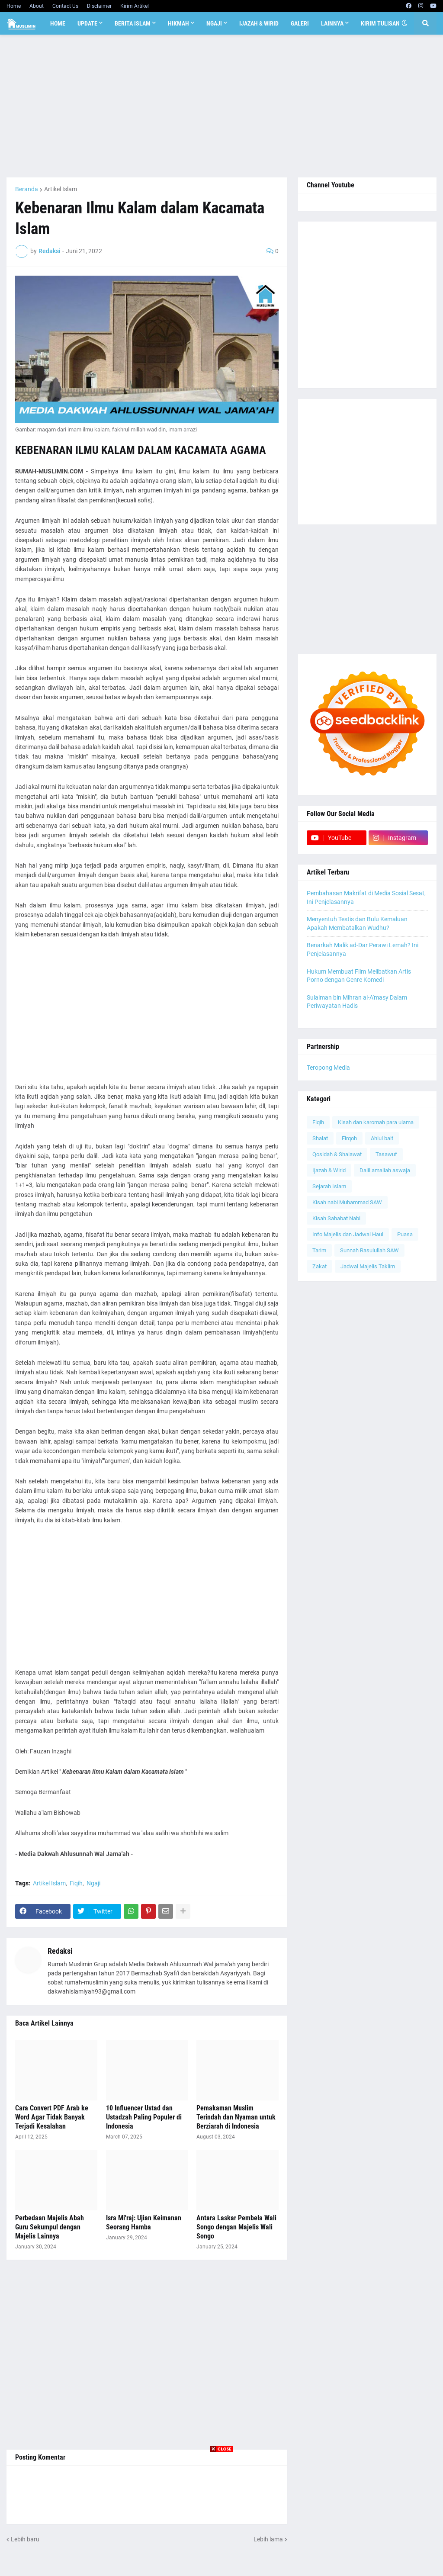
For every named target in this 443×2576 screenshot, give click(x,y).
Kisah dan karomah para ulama (376, 1122)
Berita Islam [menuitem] (133, 23)
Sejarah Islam (329, 1186)
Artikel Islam (60, 189)
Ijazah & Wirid (329, 1170)
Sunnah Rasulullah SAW (369, 1250)
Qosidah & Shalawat (337, 1154)
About (36, 6)
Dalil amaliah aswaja (385, 1170)
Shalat (320, 1138)
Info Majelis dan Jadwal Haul (347, 1234)
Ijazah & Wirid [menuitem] (259, 23)
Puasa (405, 1234)
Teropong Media (328, 1067)
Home (13, 6)
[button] (404, 23)
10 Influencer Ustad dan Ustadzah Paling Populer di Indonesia (144, 2117)
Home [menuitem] (57, 23)
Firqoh (349, 1138)
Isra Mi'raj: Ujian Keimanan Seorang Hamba (143, 2222)
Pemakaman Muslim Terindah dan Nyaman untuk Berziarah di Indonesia (236, 2117)
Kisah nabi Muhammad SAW (347, 1202)
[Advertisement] (221, 106)
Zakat (319, 1266)
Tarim (319, 1250)
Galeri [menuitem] (300, 23)
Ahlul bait (382, 1138)
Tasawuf (386, 1154)
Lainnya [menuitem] (332, 23)
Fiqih (76, 1883)
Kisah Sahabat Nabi (336, 1218)
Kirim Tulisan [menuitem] (380, 23)
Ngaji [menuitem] (214, 23)
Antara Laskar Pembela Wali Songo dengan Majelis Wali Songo (236, 2227)
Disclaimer (99, 6)
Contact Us (65, 6)
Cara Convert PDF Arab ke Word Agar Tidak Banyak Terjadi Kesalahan (51, 2117)
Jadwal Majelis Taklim (367, 1266)
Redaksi (60, 1950)
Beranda (26, 189)
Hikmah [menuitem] (178, 23)
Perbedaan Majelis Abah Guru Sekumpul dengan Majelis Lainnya (49, 2227)
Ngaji (93, 1883)
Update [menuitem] (87, 23)
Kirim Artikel (134, 6)
